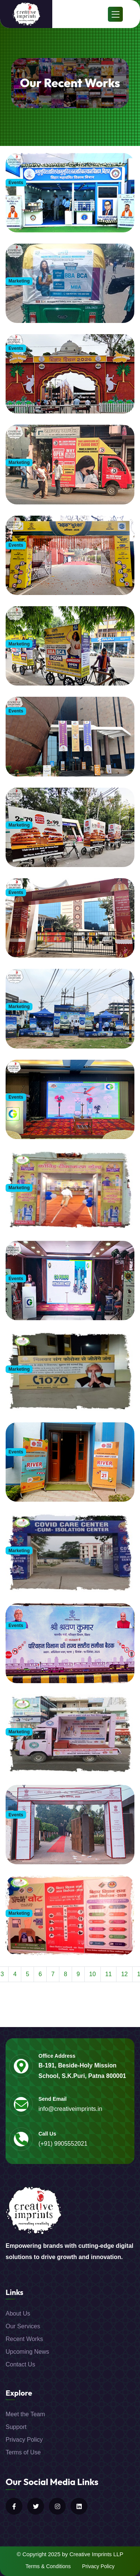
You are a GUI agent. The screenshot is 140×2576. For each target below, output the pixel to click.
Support (16, 2427)
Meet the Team (25, 2414)
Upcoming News (27, 2351)
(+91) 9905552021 (62, 2143)
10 (92, 1974)
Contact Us (20, 2364)
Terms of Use (23, 2452)
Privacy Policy (24, 2439)
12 (124, 1974)
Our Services (23, 2326)
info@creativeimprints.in (70, 2109)
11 (108, 1974)
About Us (18, 2313)
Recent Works (24, 2339)
